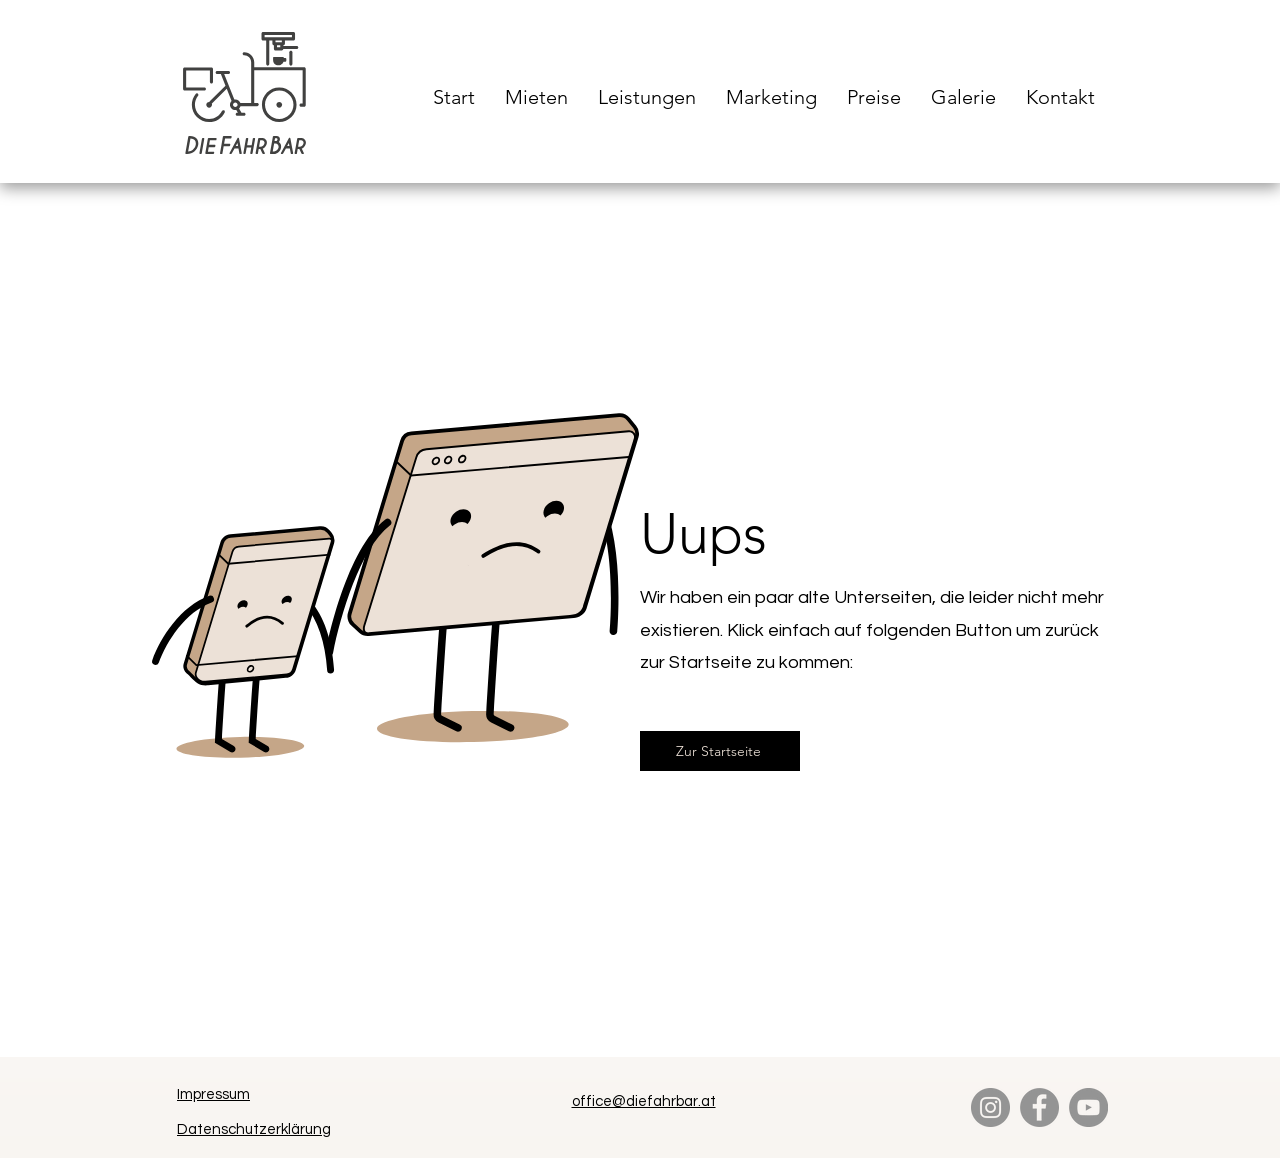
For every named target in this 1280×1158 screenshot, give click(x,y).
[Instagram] (990, 1107)
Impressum (213, 1094)
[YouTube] (1088, 1107)
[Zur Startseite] (720, 751)
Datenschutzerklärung (254, 1129)
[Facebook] (1039, 1107)
